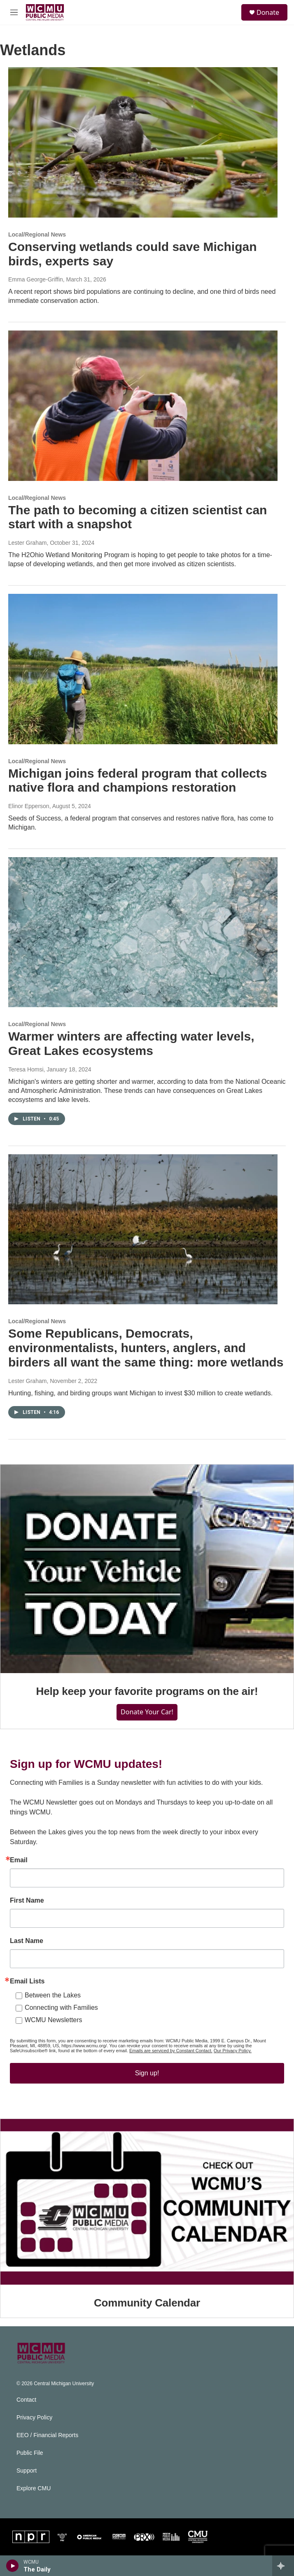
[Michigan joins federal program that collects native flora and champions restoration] (143, 669)
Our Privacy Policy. (233, 2050)
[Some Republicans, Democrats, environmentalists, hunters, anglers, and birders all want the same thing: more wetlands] (143, 1229)
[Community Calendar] (147, 2202)
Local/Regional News (37, 234)
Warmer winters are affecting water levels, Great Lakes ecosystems (131, 1043)
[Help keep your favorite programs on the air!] (147, 1569)
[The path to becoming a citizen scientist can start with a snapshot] (143, 405)
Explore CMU (33, 2488)
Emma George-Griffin (35, 279)
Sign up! (147, 2073)
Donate (268, 12)
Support (26, 2471)
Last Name (26, 1941)
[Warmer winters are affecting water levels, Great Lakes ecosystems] (143, 932)
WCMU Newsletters (53, 2019)
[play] (12, 2566)
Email (19, 1860)
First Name (27, 1900)
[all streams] (283, 2565)
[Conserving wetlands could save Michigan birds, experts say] (143, 142)
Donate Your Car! (147, 1711)
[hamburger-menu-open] (14, 12)
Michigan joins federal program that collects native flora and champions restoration (137, 780)
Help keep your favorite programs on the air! (147, 1691)
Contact (26, 2400)
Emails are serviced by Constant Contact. (170, 2050)
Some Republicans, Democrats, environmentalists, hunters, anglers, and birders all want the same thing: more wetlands (145, 1348)
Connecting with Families (61, 2007)
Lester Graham (27, 542)
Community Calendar (147, 2303)
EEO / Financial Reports (47, 2435)
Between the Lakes (53, 1995)
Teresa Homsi (26, 1069)
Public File (29, 2453)
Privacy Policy (34, 2417)
